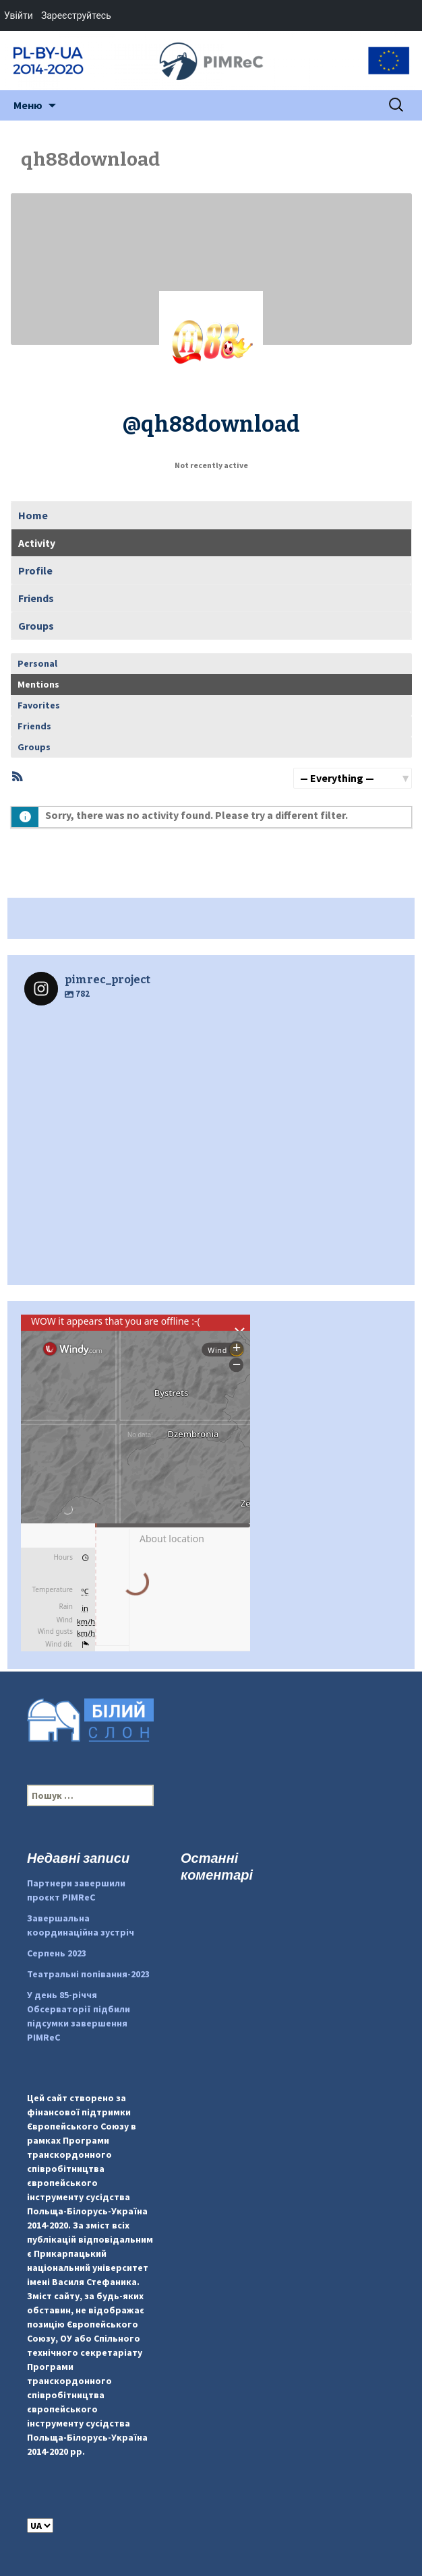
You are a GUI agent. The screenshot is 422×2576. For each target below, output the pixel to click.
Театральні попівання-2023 (88, 1974)
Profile (35, 570)
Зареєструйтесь (76, 15)
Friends (36, 598)
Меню (27, 105)
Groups (36, 625)
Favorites (39, 705)
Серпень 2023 (56, 1953)
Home (33, 515)
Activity (36, 543)
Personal (37, 663)
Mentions (38, 684)
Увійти (18, 15)
